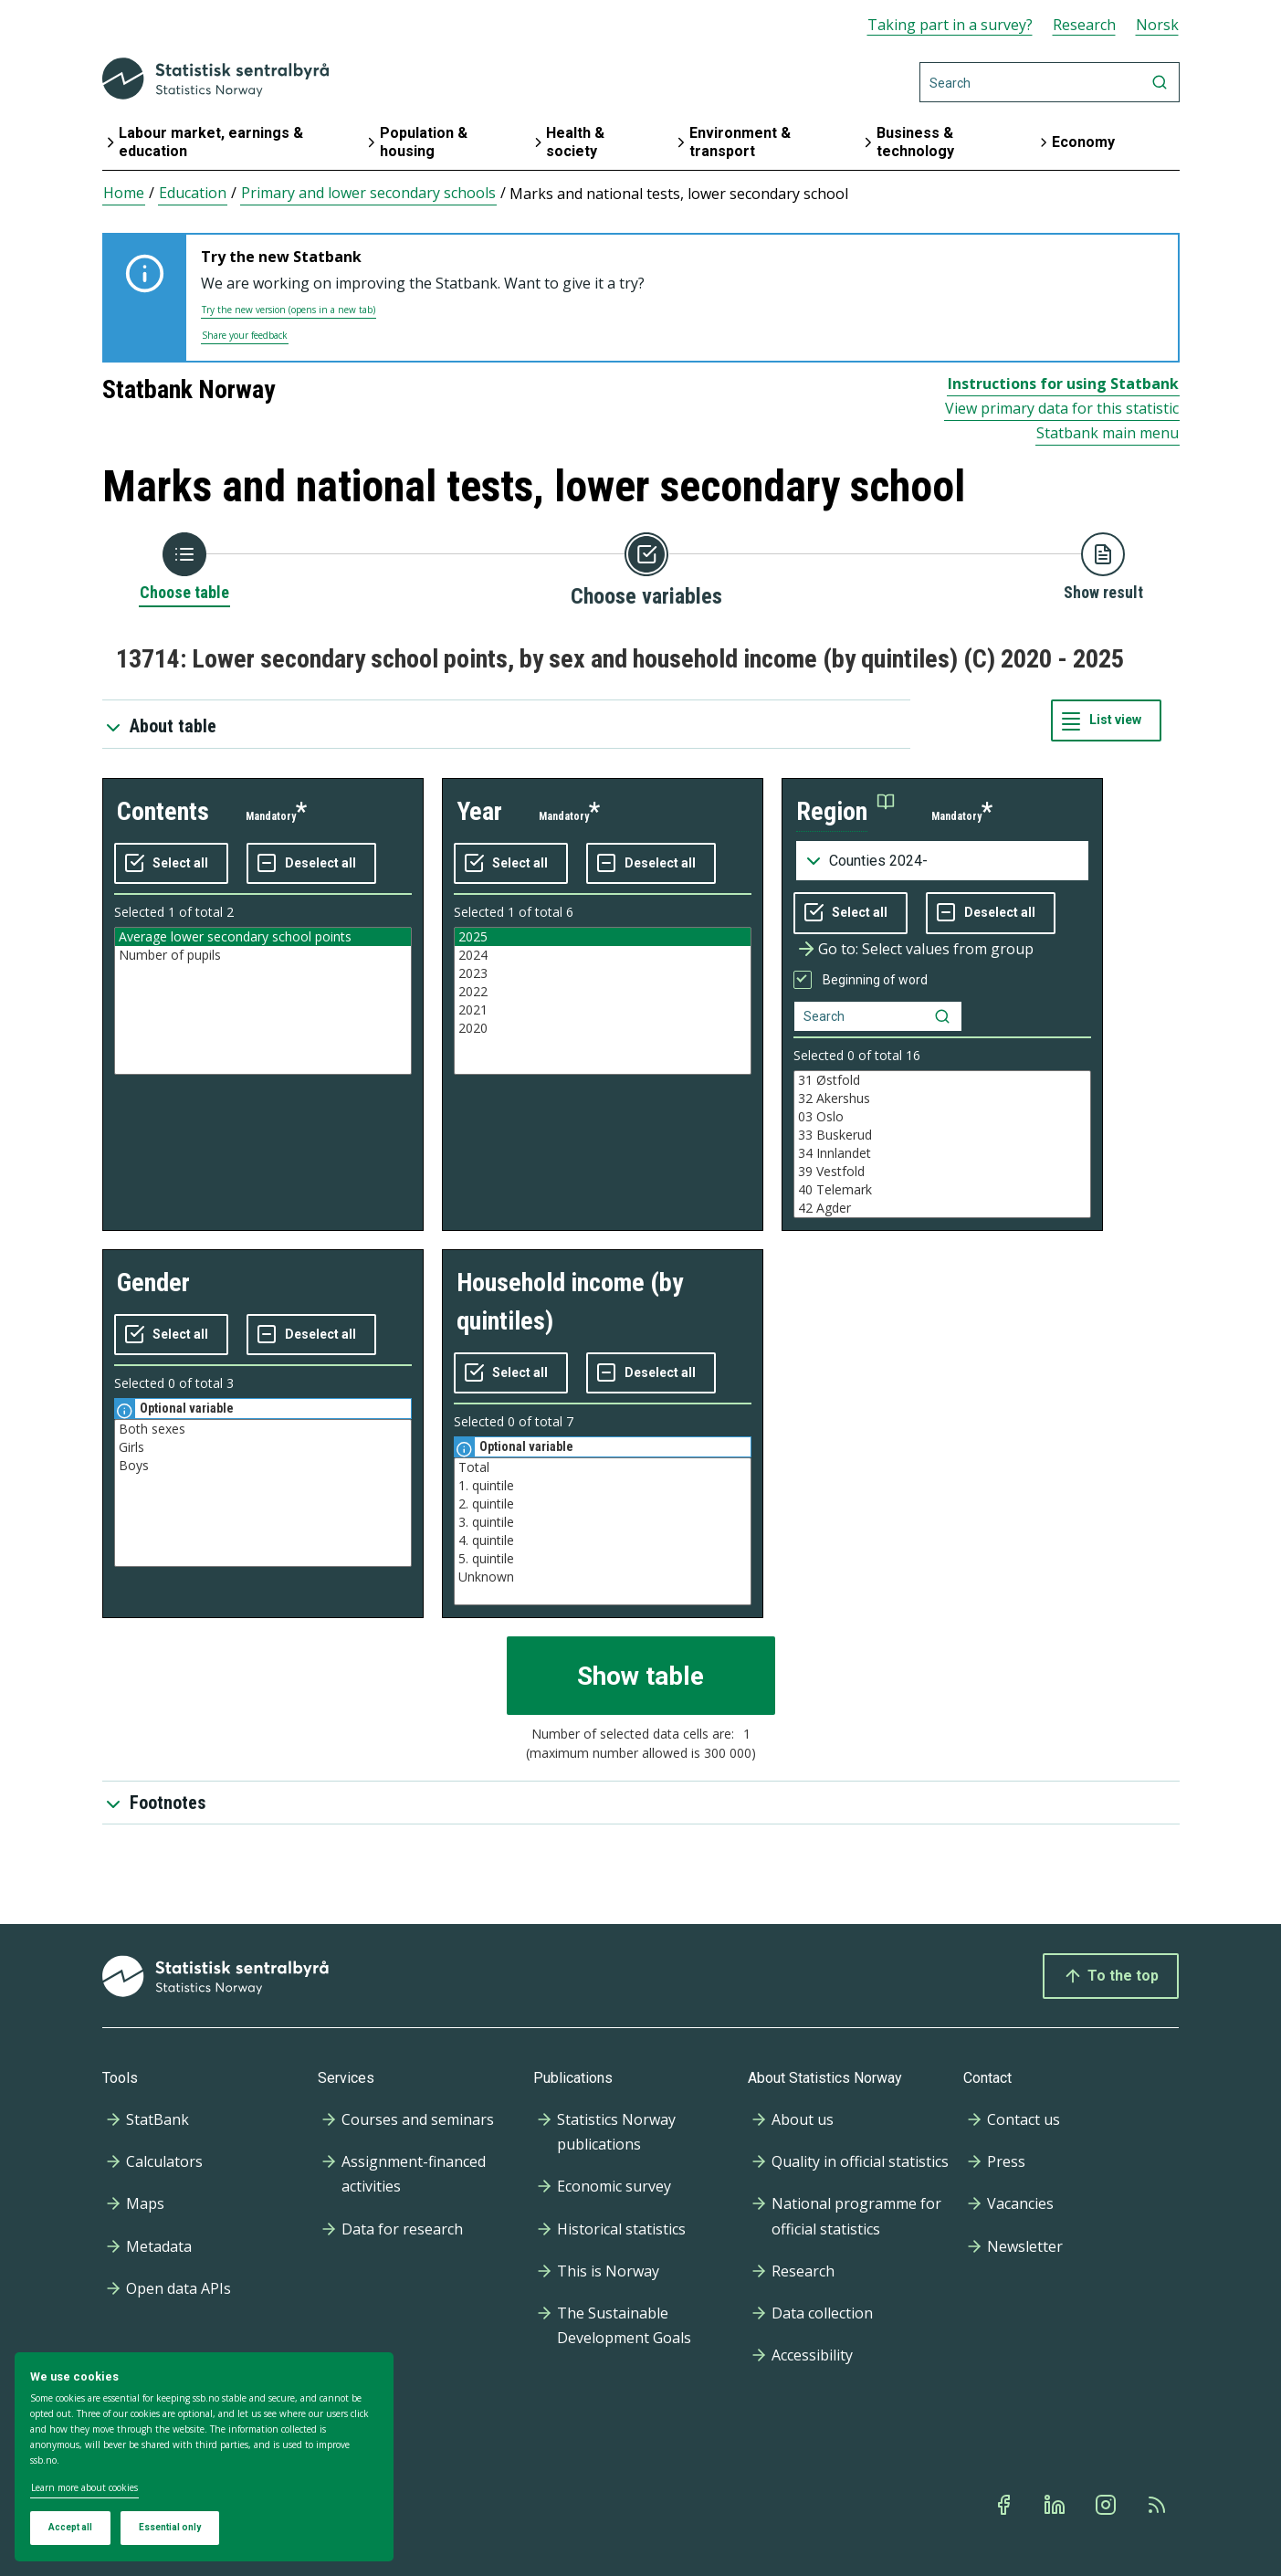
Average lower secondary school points (263, 937)
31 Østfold (942, 1080)
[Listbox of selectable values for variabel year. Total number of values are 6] (602, 1001)
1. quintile (603, 1486)
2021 (603, 1010)
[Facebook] (1005, 2505)
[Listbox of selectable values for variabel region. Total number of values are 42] (942, 1144)
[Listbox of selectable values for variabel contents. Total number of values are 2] (263, 1001)
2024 (603, 955)
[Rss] (1159, 2505)
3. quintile (603, 1522)
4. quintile (603, 1540)
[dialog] (204, 2457)
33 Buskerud (942, 1135)
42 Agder (942, 1208)
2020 (603, 1028)
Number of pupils (263, 955)
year (479, 811)
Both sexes (263, 1429)
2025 (603, 937)
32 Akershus (942, 1098)
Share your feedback (245, 335)
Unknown (603, 1577)
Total (603, 1467)
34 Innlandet (942, 1153)
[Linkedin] (1056, 2505)
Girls (263, 1447)
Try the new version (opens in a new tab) (288, 309)
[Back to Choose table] (184, 568)
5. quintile (603, 1559)
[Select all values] (171, 864)
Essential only (170, 2527)
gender (153, 1282)
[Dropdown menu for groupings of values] (942, 861)
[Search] (1049, 82)
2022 (603, 992)
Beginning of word (875, 980)
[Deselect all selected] (311, 864)
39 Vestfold (942, 1171)
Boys (263, 1465)
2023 (603, 973)
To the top (1111, 1976)
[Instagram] (1107, 2505)
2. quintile (603, 1504)
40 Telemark (942, 1190)
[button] (845, 812)
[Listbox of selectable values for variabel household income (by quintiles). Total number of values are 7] (602, 1531)
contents (163, 811)
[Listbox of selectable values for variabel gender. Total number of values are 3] (263, 1493)
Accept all (70, 2527)
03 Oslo (942, 1117)
